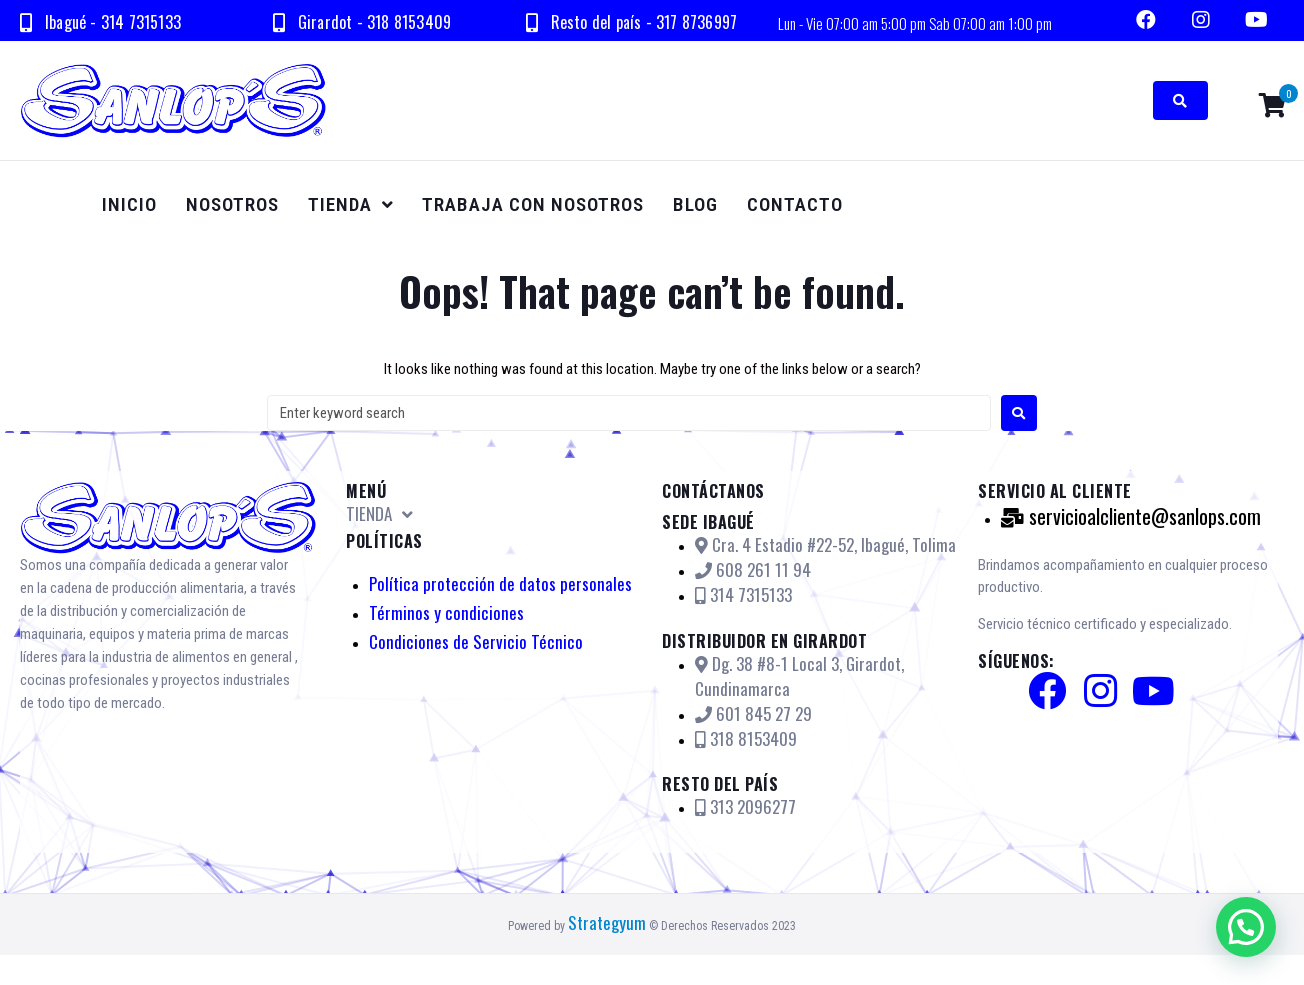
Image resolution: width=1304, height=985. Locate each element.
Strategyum (607, 922)
